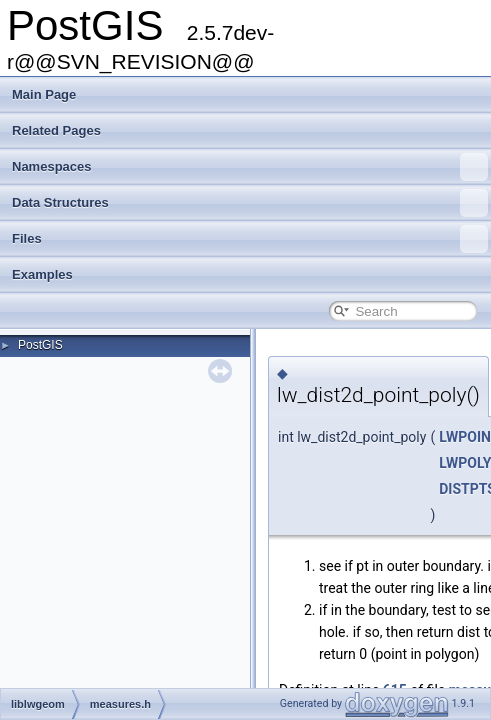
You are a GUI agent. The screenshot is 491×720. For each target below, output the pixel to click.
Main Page (44, 94)
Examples (42, 274)
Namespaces (250, 167)
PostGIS (40, 345)
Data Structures (250, 203)
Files (250, 239)
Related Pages (56, 130)
